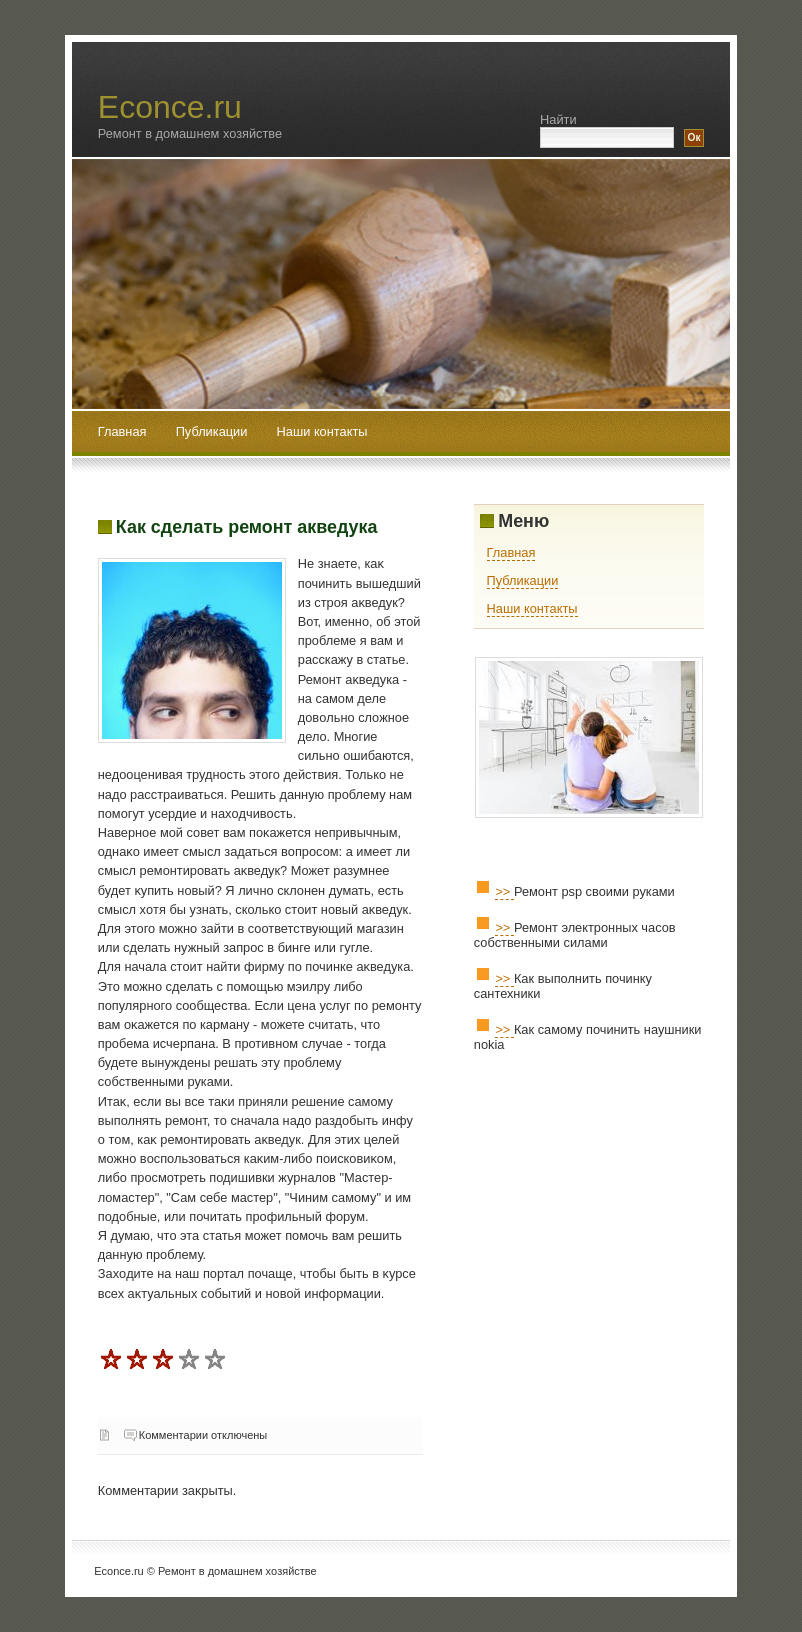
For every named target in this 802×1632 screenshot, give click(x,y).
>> (504, 891)
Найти (558, 119)
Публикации (213, 431)
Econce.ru (170, 107)
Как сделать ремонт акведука (247, 527)
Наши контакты (322, 431)
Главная (122, 431)
